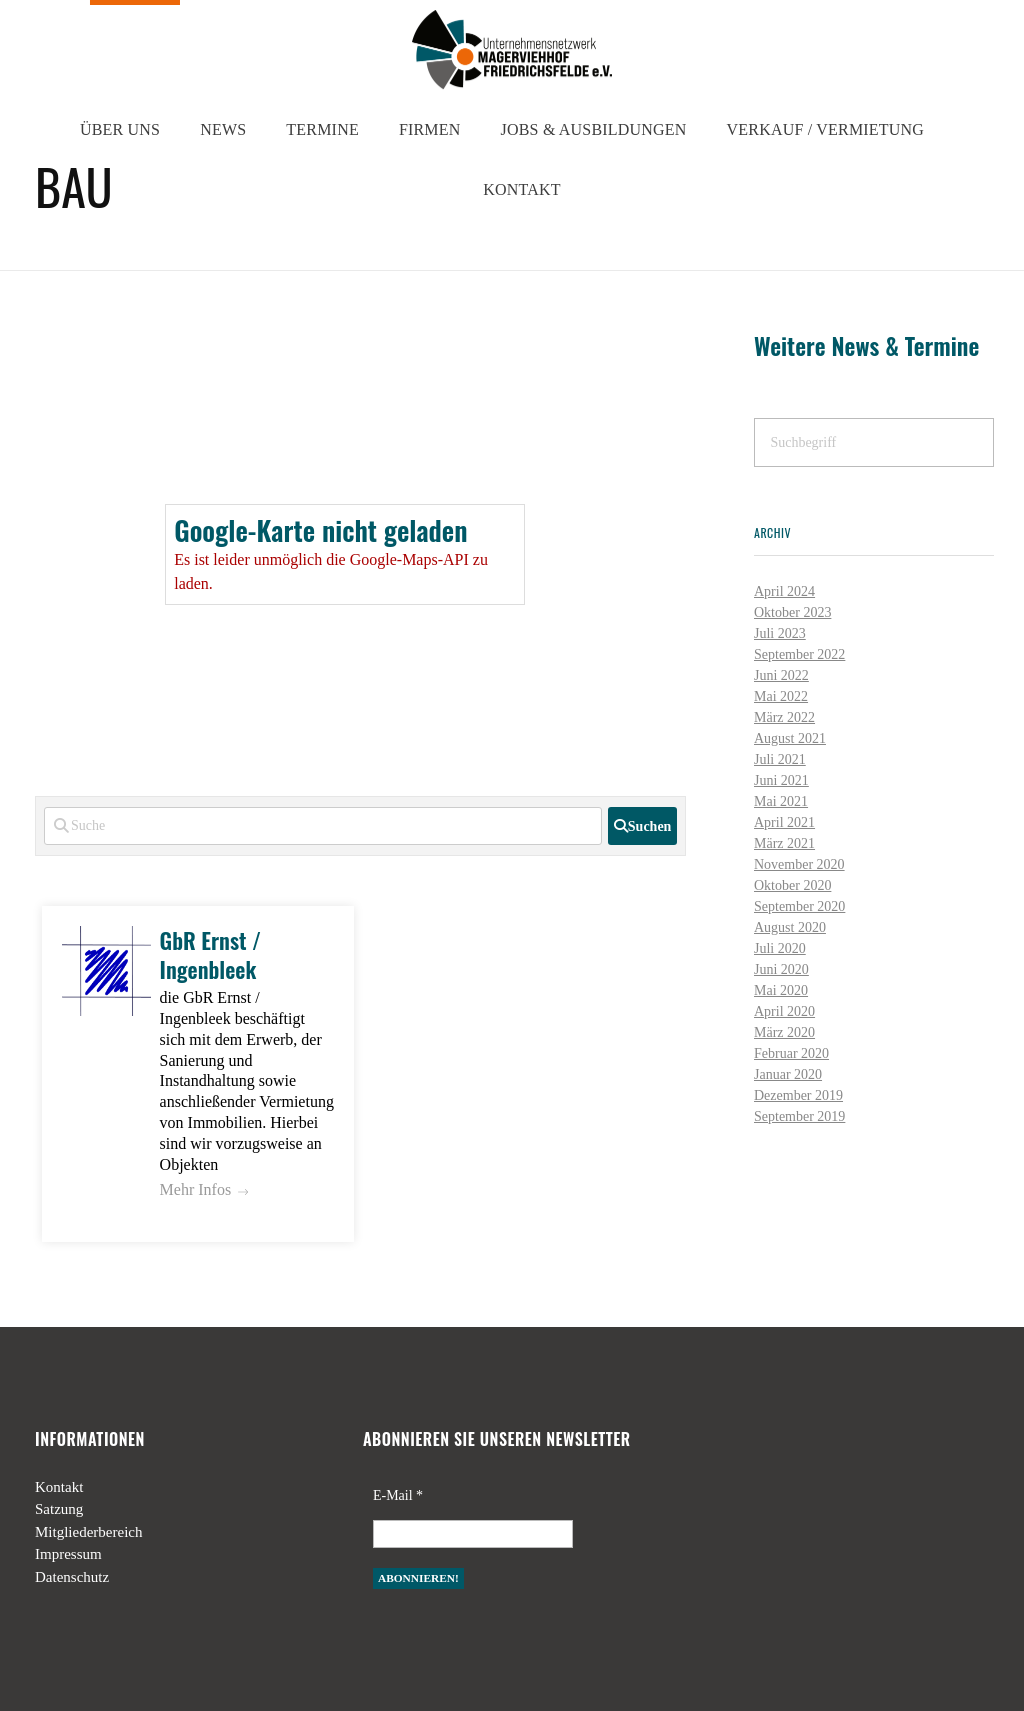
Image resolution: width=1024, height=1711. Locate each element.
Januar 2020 (788, 1074)
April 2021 (784, 822)
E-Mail (398, 1495)
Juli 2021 (780, 759)
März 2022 (784, 717)
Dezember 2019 (798, 1095)
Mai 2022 (781, 696)
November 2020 (799, 864)
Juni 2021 (781, 780)
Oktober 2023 (792, 612)
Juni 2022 (781, 675)
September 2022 (799, 654)
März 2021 (784, 843)
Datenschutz (72, 1577)
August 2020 (790, 927)
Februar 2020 (791, 1053)
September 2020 (799, 906)
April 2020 (784, 1011)
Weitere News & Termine (866, 345)
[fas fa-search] (642, 826)
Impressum (68, 1554)
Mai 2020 (781, 990)
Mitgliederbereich (88, 1532)
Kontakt (59, 1487)
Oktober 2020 (792, 885)
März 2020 (784, 1032)
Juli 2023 (780, 633)
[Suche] (323, 826)
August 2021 (790, 738)
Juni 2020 (781, 969)
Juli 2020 (780, 948)
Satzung (59, 1509)
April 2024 (784, 591)
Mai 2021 (781, 801)
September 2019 (799, 1116)
